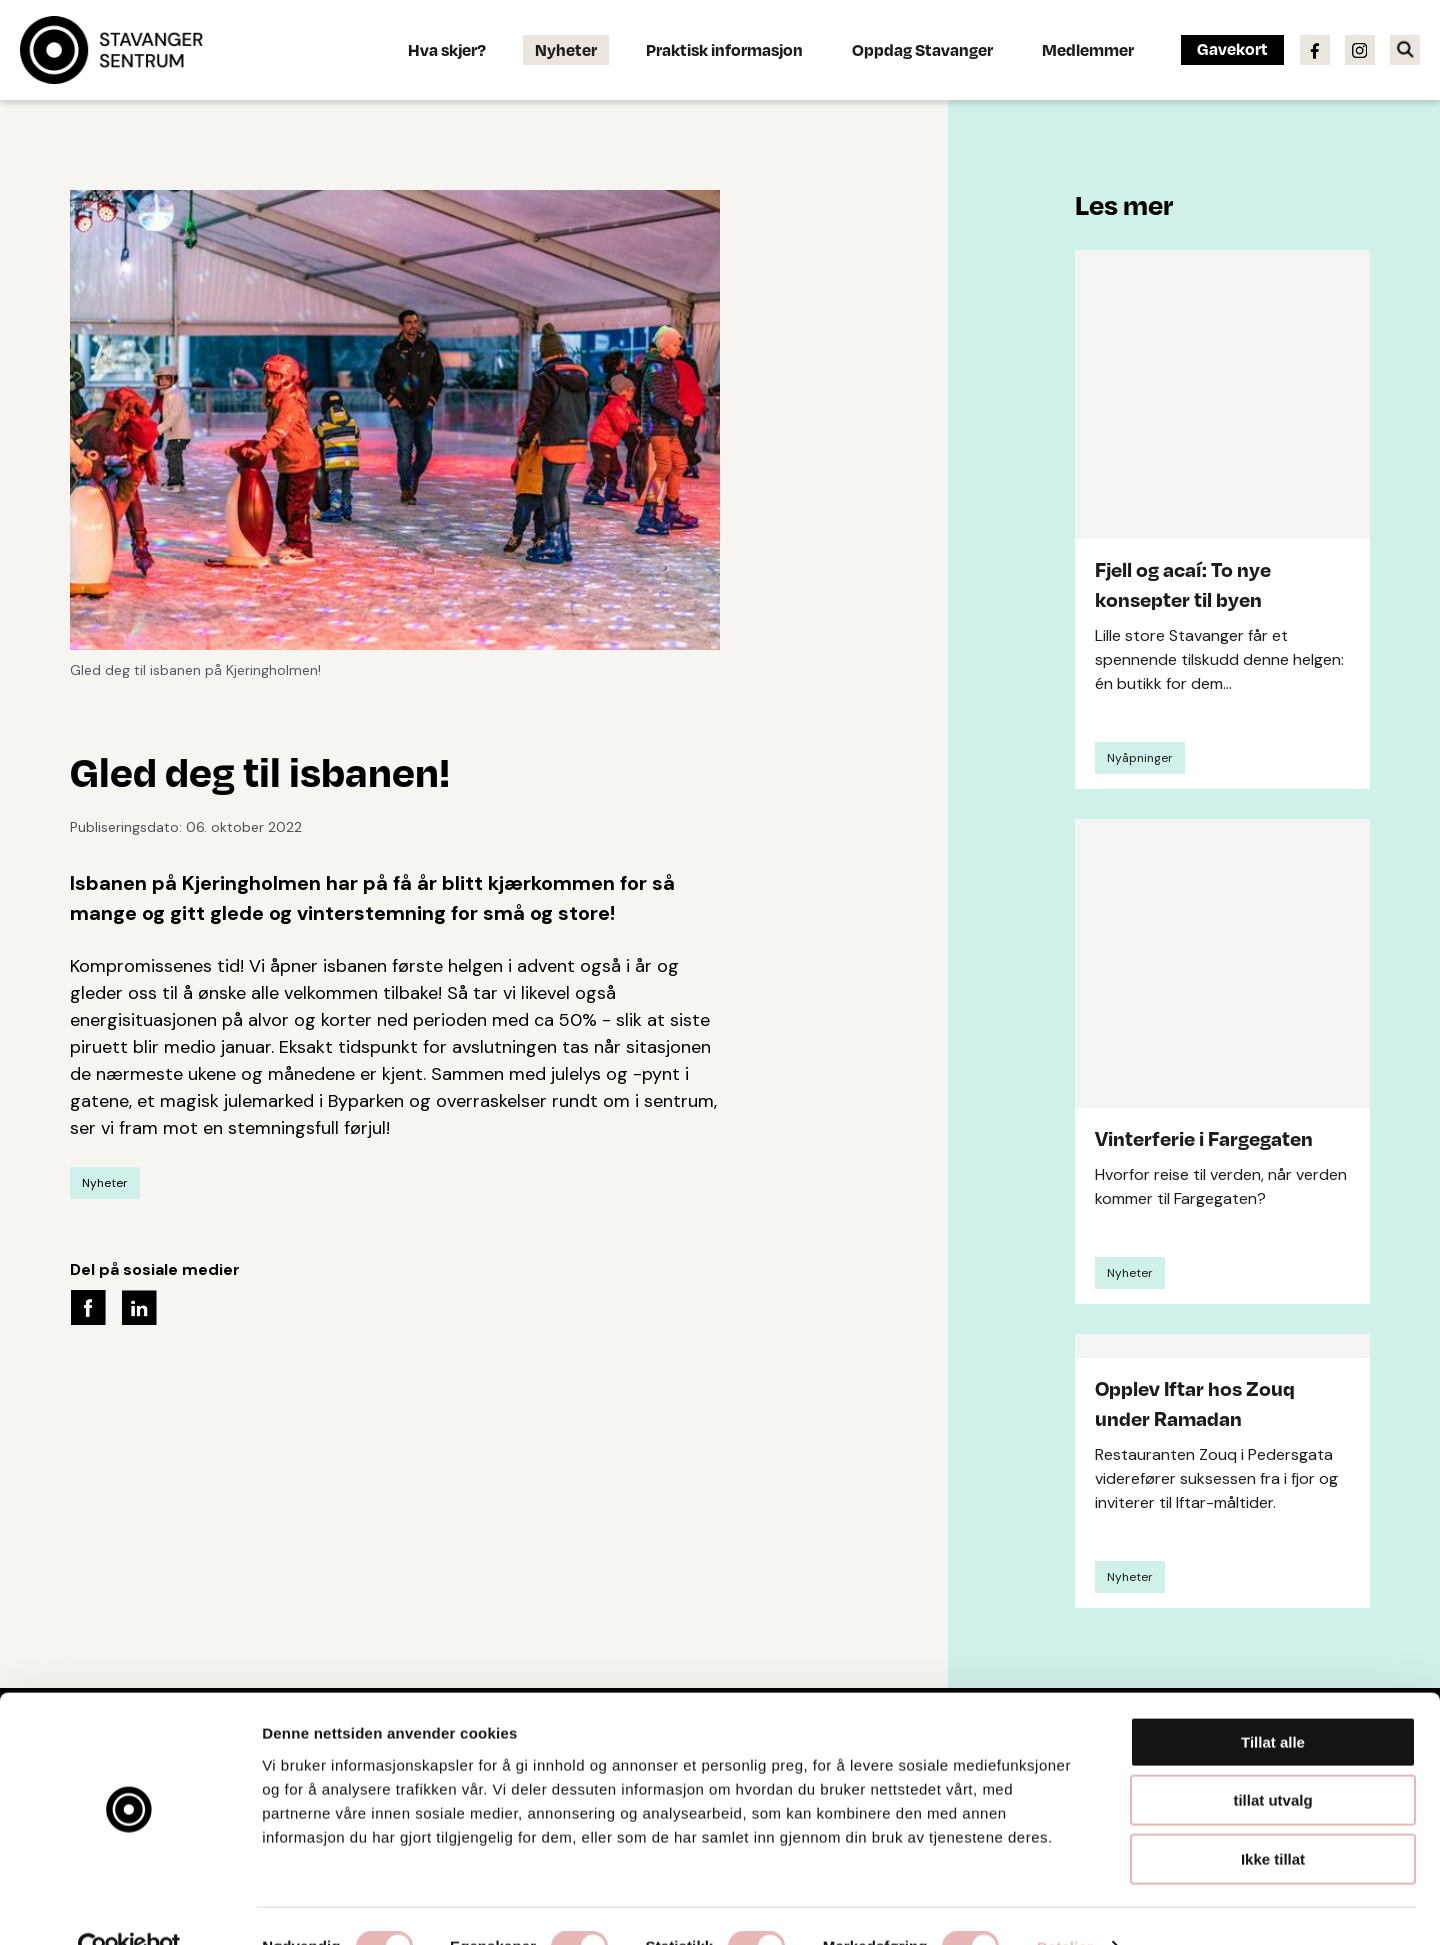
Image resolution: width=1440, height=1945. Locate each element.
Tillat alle (1273, 1700)
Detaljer (1065, 1905)
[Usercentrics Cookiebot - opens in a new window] (129, 1906)
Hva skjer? (447, 49)
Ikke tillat (1273, 1817)
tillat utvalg (1272, 1759)
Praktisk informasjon (724, 49)
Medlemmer (1088, 49)
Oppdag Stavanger (922, 49)
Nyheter (566, 49)
